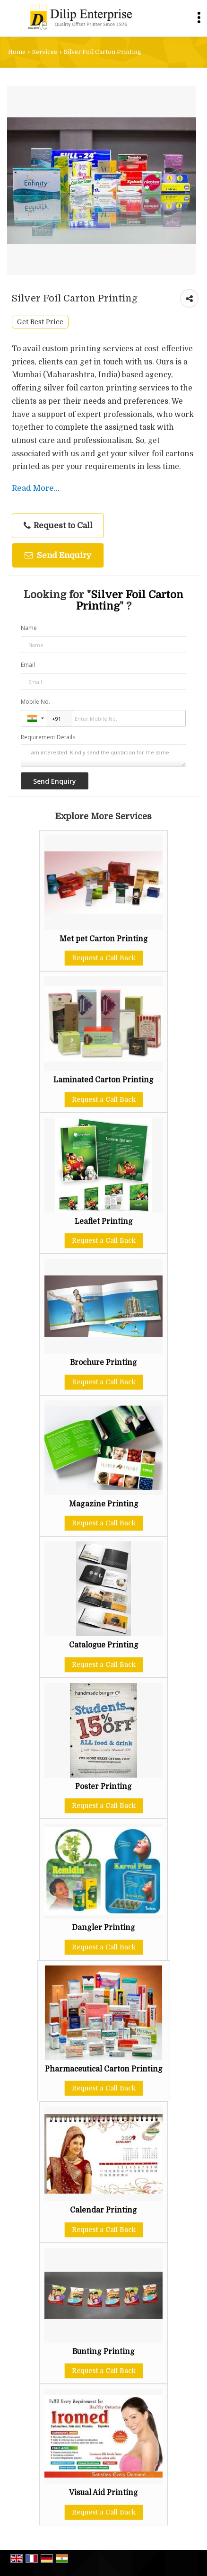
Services (44, 52)
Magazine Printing (103, 1504)
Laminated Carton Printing (103, 1080)
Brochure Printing (103, 1362)
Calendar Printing (103, 2210)
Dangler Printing (103, 1927)
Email (28, 665)
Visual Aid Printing (103, 2492)
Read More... (36, 488)
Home (17, 52)
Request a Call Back (104, 958)
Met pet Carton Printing (104, 939)
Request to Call (58, 526)
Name (29, 628)
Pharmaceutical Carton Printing (104, 2069)
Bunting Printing (103, 2351)
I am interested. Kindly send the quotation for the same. (104, 755)
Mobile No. (35, 702)
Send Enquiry (58, 555)
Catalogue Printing (103, 1645)
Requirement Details (48, 737)
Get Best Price (40, 322)
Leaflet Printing (104, 1221)
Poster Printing (103, 1786)
